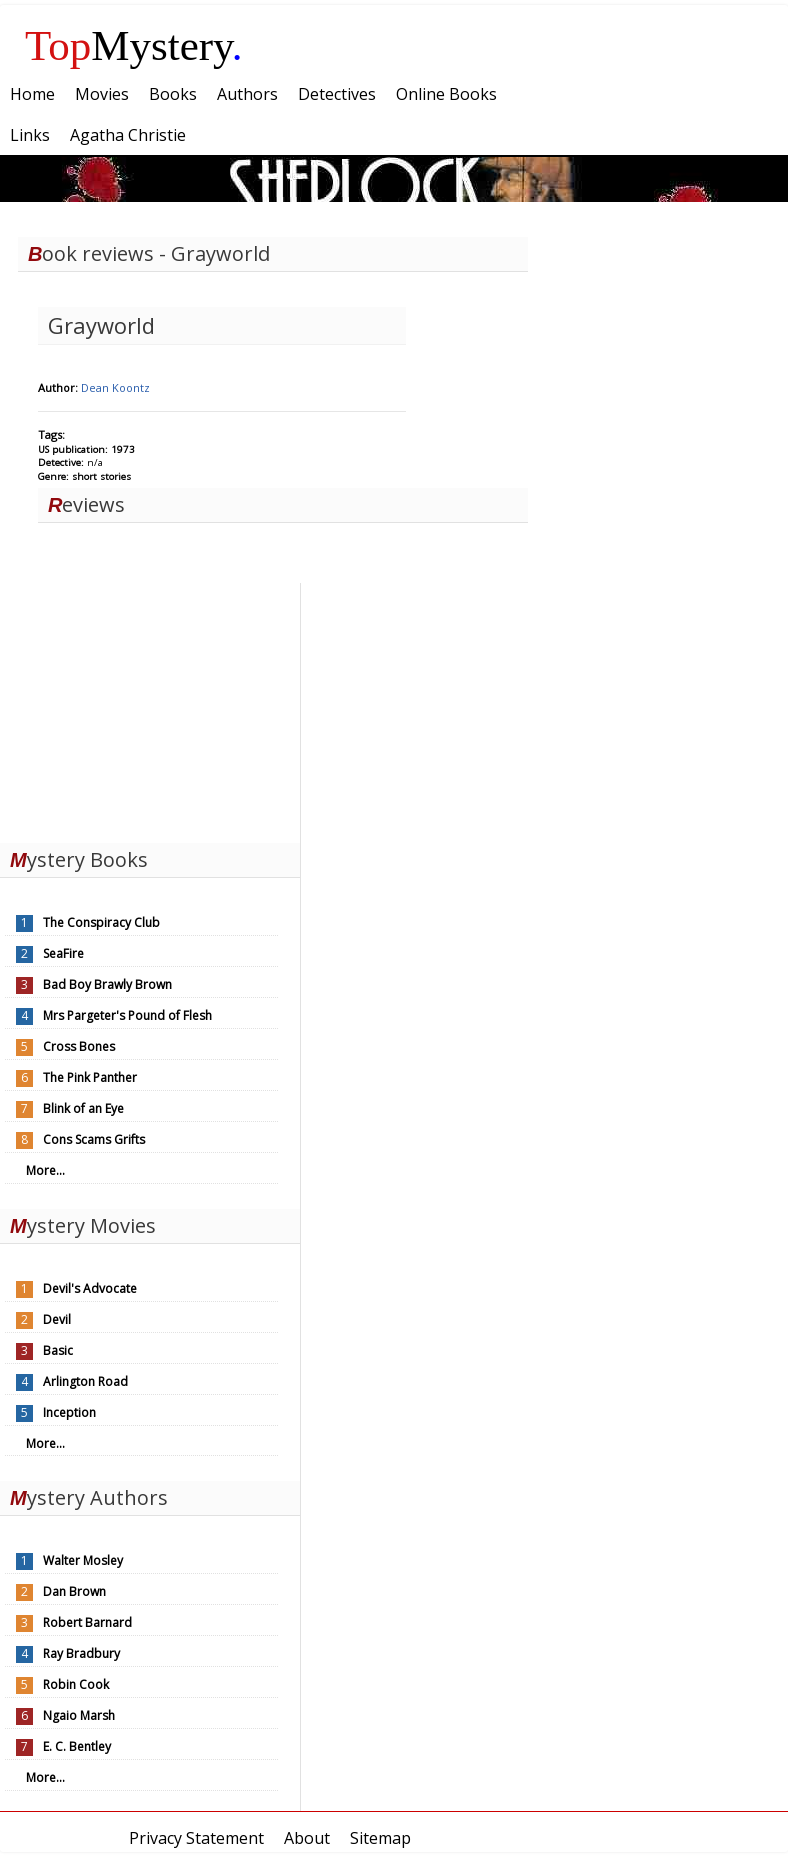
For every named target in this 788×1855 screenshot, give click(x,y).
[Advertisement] (150, 708)
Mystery (134, 45)
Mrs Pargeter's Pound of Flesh (127, 1015)
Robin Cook (76, 1684)
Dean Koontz (115, 387)
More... (45, 1170)
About (307, 1838)
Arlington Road (85, 1381)
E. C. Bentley (77, 1746)
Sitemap (380, 1838)
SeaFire (63, 953)
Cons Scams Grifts (94, 1139)
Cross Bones (79, 1046)
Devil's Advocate (90, 1288)
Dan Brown (74, 1591)
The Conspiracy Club (101, 922)
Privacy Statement (196, 1838)
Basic (58, 1350)
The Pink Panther (90, 1077)
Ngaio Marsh (79, 1715)
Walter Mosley (83, 1560)
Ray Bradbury (81, 1653)
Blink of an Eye (83, 1108)
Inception (69, 1412)
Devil (57, 1319)
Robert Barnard (87, 1622)
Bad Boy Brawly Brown (107, 984)
